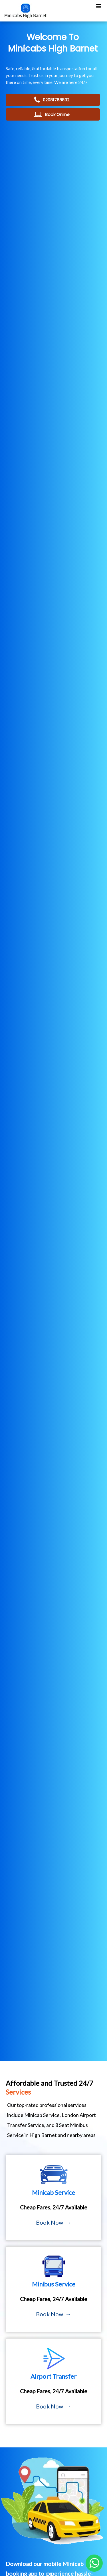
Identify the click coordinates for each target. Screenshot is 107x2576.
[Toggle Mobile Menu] (99, 6)
